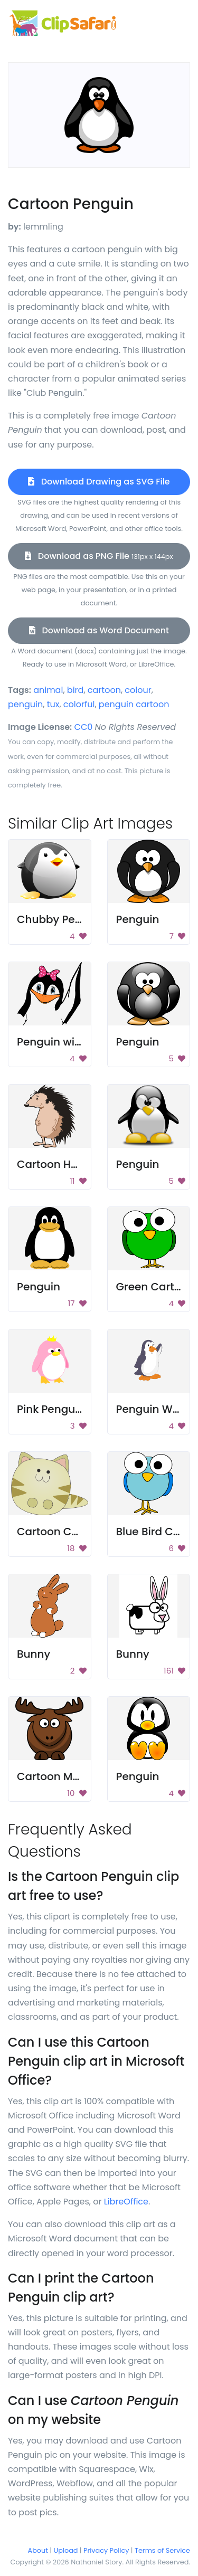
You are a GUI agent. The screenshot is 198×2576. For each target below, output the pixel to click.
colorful (79, 704)
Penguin (137, 919)
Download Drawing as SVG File (98, 482)
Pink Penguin (50, 1409)
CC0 (83, 727)
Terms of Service (162, 2550)
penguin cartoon (134, 704)
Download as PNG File (99, 556)
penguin (25, 704)
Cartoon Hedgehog (68, 1164)
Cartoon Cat (49, 1531)
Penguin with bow (63, 1041)
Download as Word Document (99, 630)
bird (75, 690)
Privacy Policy (106, 2550)
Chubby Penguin (61, 919)
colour (138, 690)
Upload (66, 2550)
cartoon (104, 690)
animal (48, 690)
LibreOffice (126, 2201)
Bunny (33, 1654)
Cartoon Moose (57, 1776)
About (38, 2550)
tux (53, 704)
